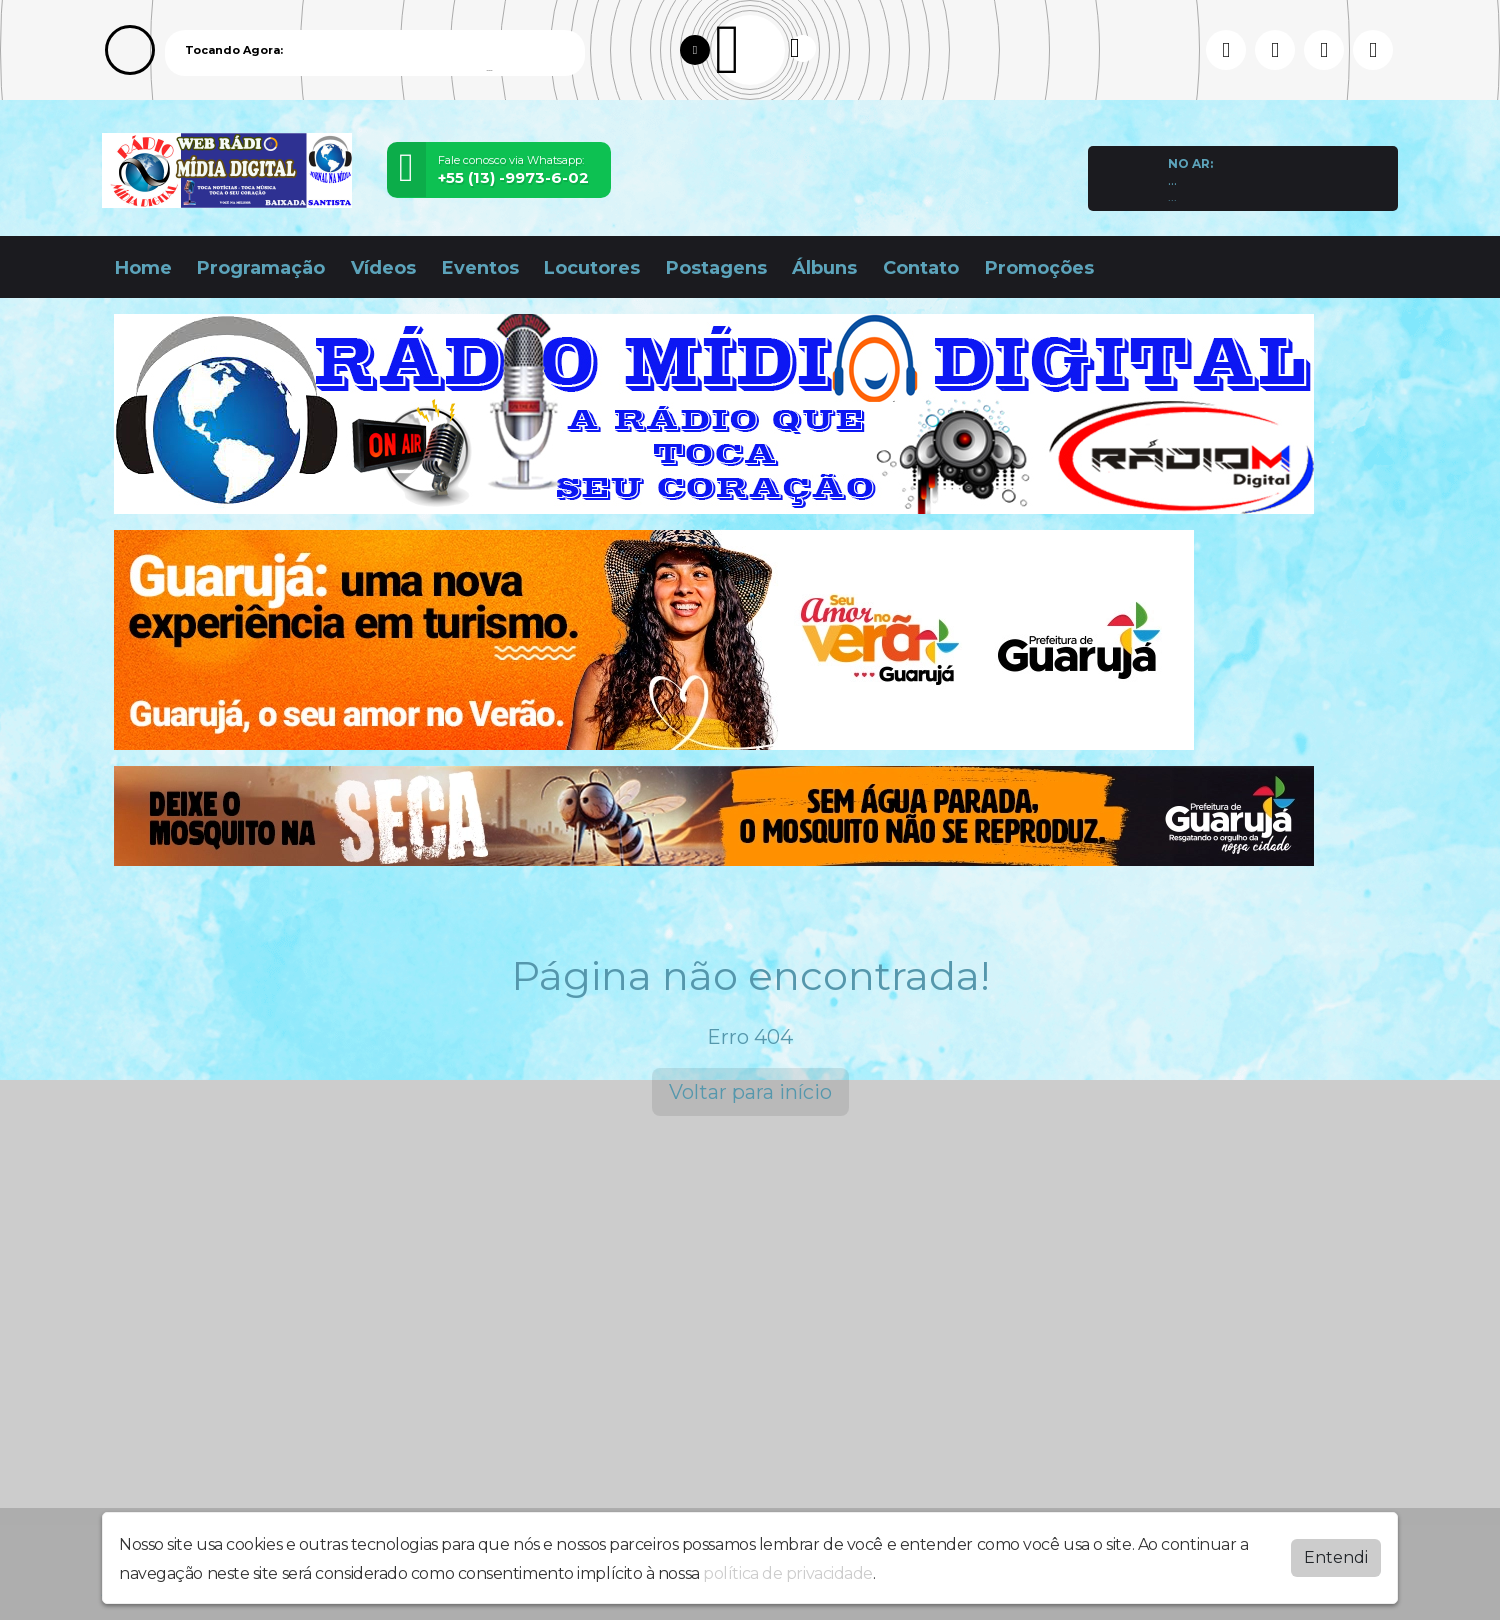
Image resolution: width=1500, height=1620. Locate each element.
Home (143, 268)
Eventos (480, 268)
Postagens (716, 268)
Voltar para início (750, 1092)
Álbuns (824, 268)
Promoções (1039, 268)
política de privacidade (788, 1573)
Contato (921, 268)
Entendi (1336, 1557)
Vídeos (383, 268)
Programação (261, 268)
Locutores (592, 268)
